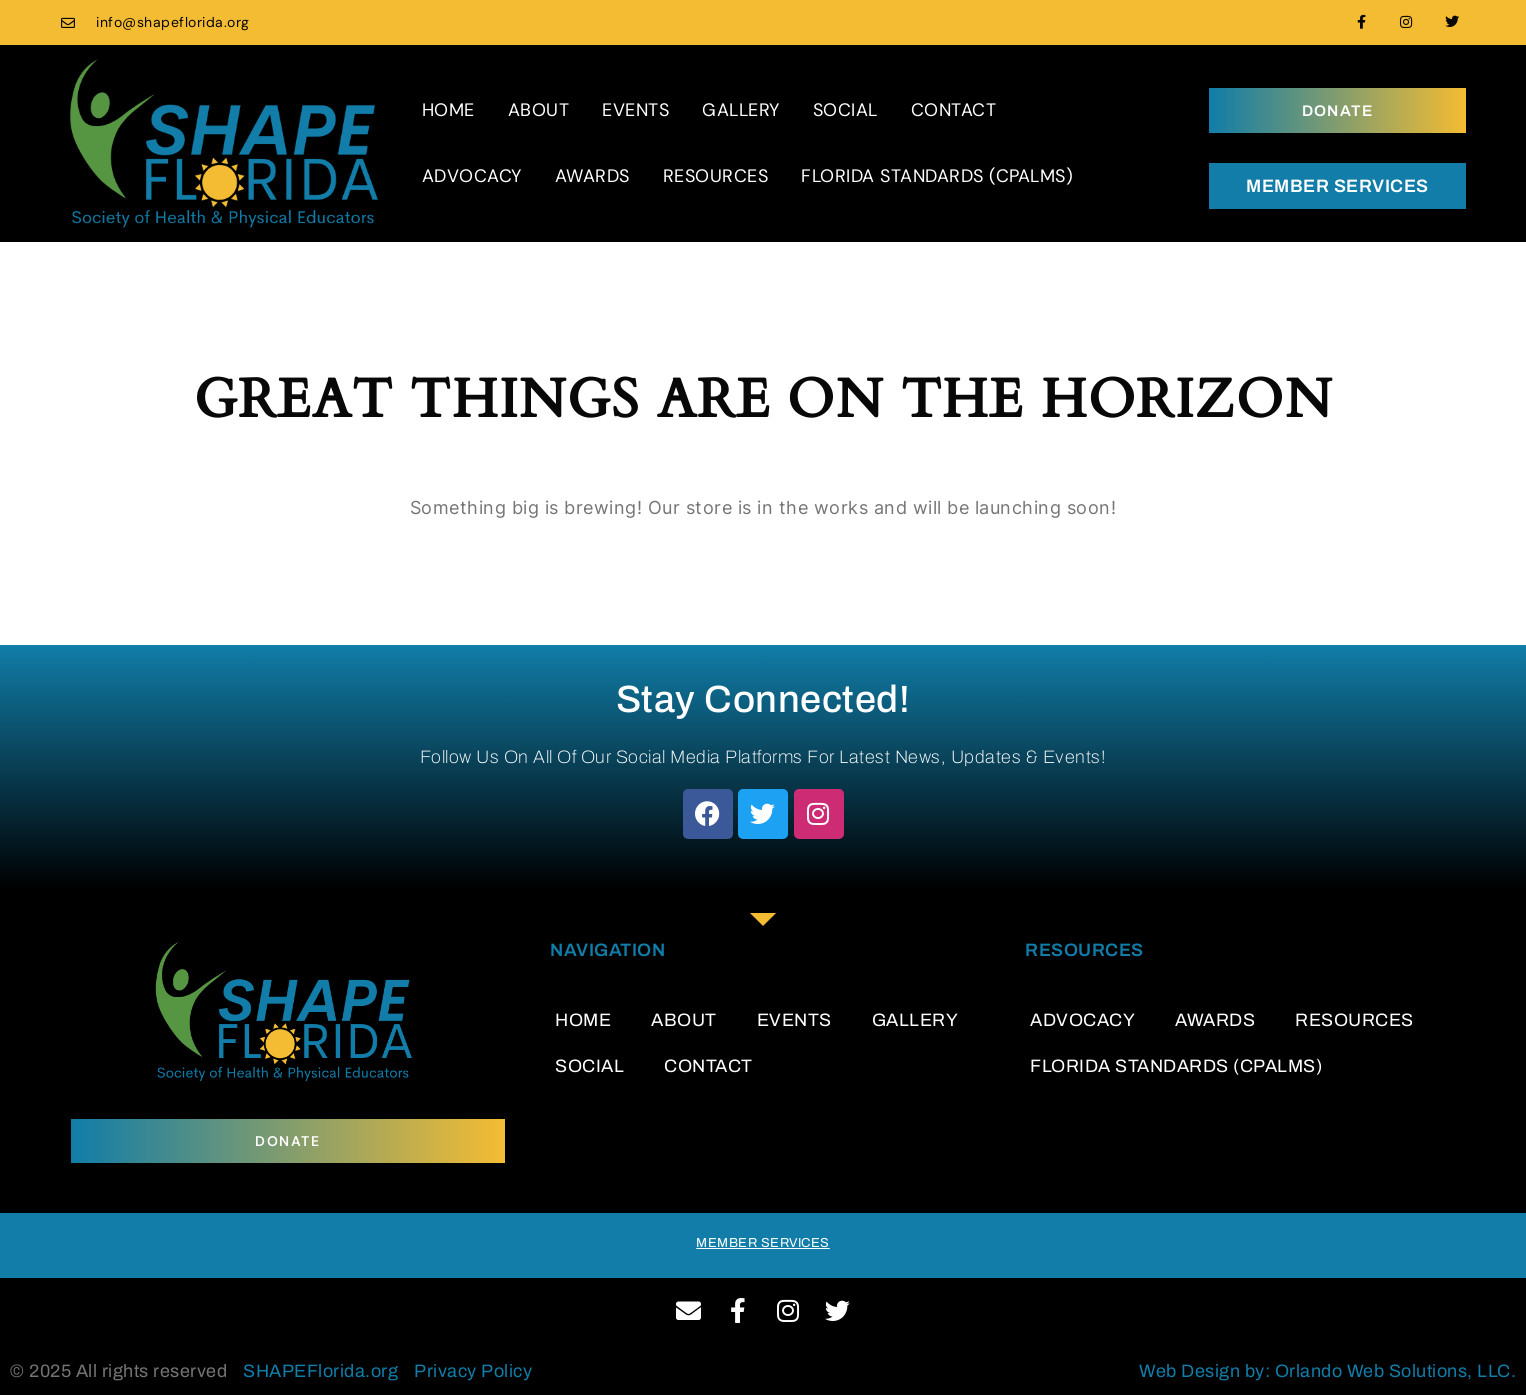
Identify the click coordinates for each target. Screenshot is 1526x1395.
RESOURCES (716, 176)
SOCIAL (845, 110)
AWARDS (592, 176)
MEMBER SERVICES (1337, 186)
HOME (448, 110)
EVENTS (635, 110)
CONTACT (954, 110)
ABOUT (539, 110)
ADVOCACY (472, 176)
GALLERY (741, 110)
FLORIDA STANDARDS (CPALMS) (937, 176)
